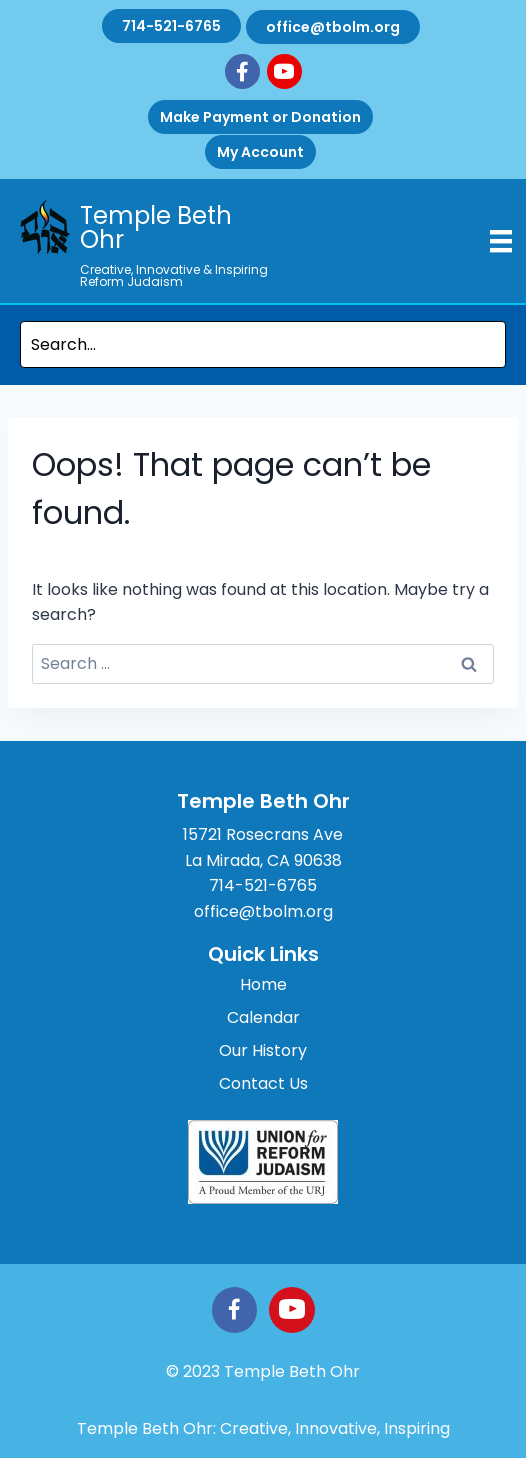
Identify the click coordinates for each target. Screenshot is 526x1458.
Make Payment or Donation (260, 117)
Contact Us (263, 1083)
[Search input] (263, 344)
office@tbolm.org (333, 27)
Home (263, 984)
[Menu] (501, 241)
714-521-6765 (171, 26)
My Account (260, 152)
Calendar (263, 1017)
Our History (263, 1050)
